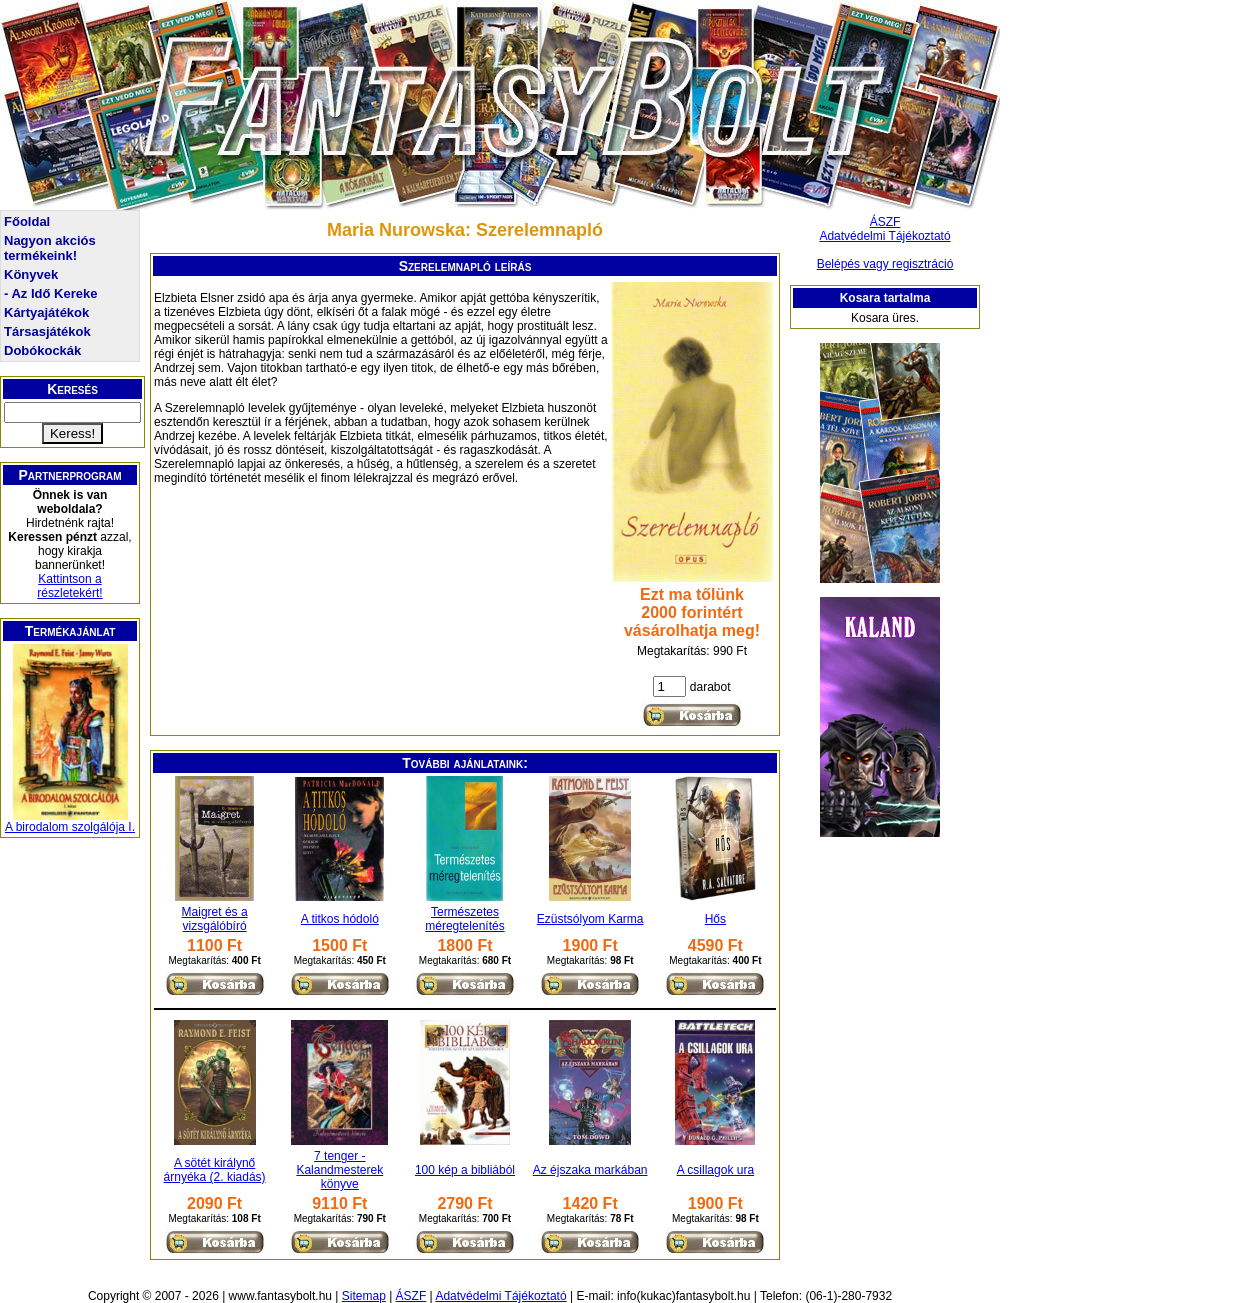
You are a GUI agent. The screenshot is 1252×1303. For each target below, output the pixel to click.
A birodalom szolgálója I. (70, 827)
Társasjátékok (47, 331)
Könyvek (31, 274)
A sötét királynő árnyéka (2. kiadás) (215, 1170)
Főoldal (27, 221)
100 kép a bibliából (465, 1170)
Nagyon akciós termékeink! (50, 248)
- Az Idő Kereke (50, 293)
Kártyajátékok (46, 312)
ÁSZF (885, 222)
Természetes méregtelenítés (464, 919)
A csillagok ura (715, 1170)
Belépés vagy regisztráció (885, 264)
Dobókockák (42, 350)
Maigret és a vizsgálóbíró (215, 919)
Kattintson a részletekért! (69, 586)
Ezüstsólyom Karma (590, 919)
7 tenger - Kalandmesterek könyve (339, 1170)
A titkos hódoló (340, 919)
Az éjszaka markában (590, 1170)
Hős (715, 919)
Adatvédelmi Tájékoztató (884, 236)
